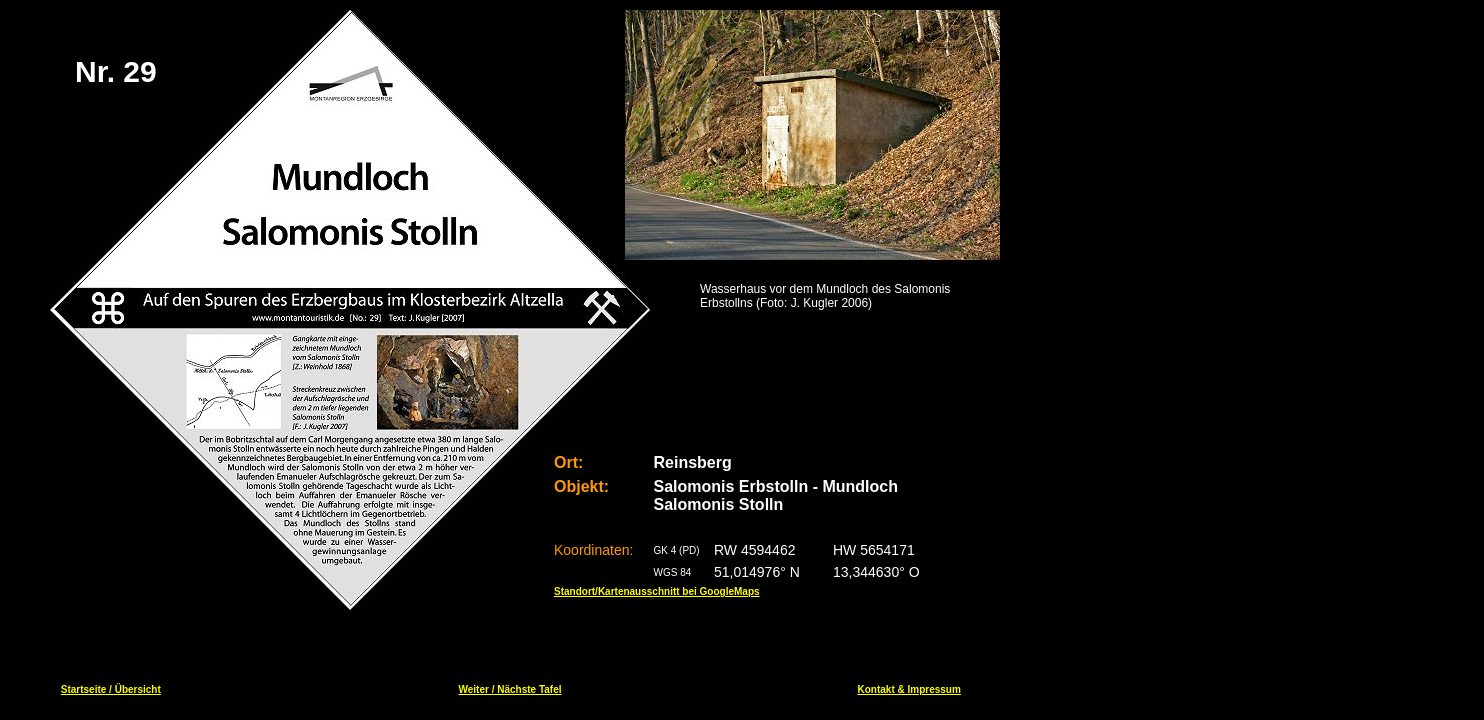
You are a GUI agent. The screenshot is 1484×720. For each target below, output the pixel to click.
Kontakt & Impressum (909, 689)
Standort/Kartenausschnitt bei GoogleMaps (657, 591)
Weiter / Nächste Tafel (509, 689)
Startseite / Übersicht (111, 689)
